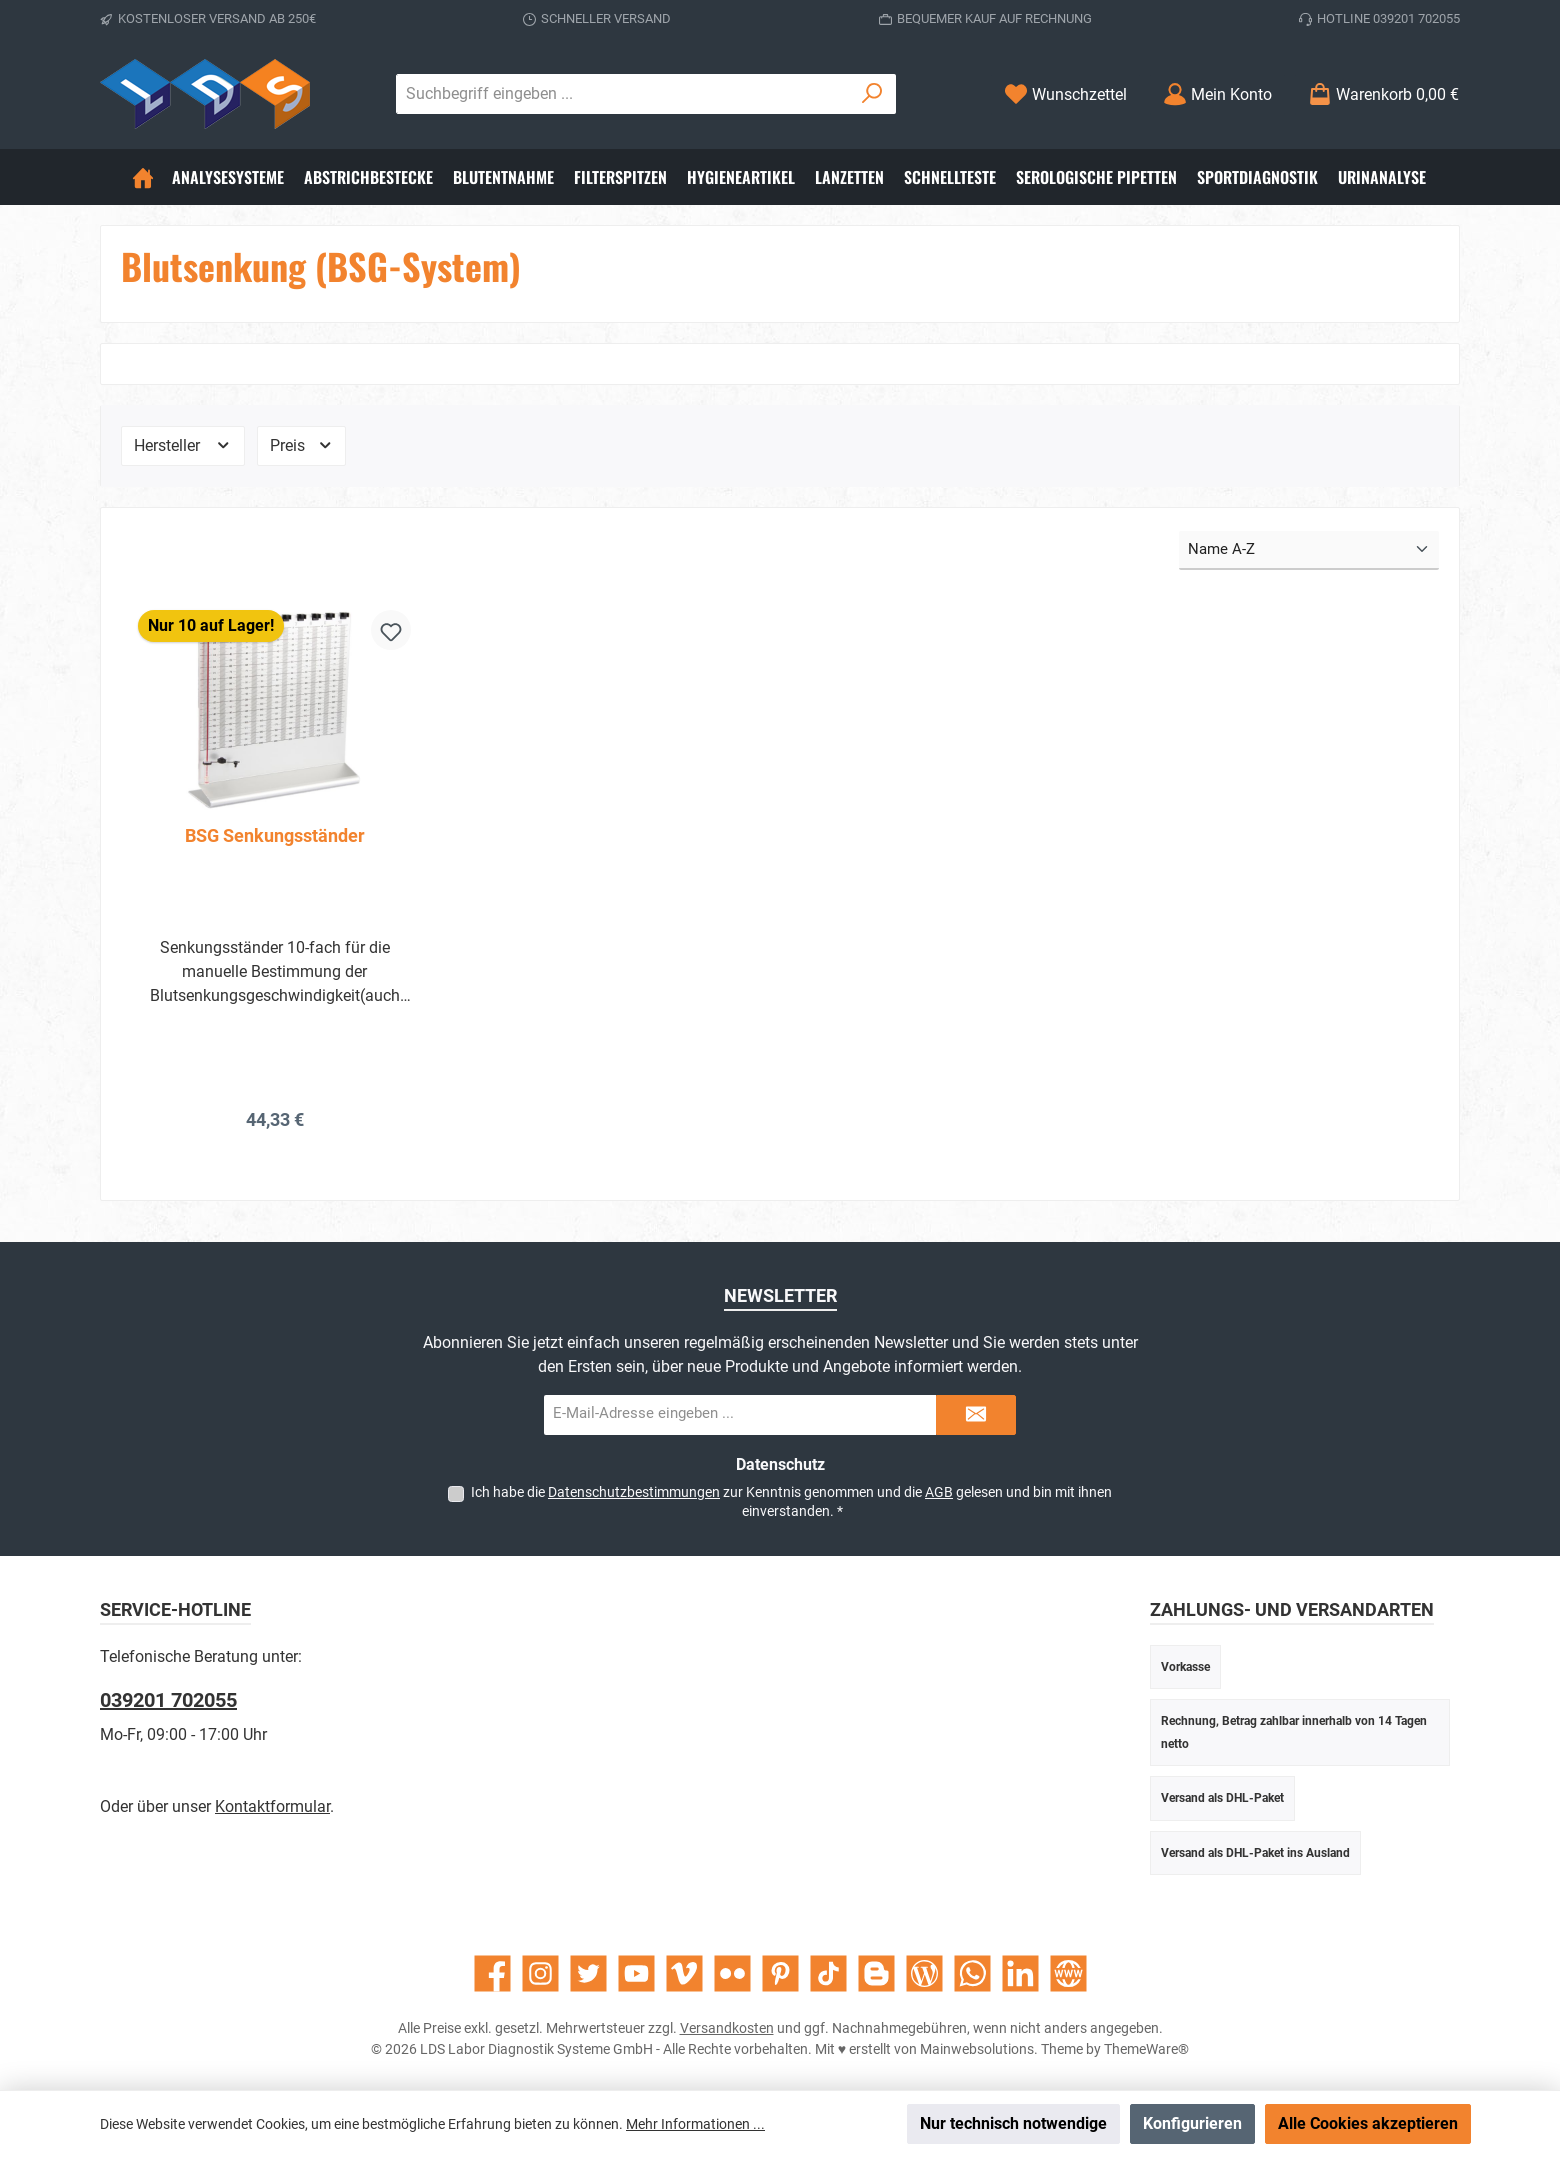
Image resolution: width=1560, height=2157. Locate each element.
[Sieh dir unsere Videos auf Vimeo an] (684, 1973)
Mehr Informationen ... (695, 2124)
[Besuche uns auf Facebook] (492, 1973)
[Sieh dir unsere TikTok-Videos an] (828, 1973)
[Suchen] (872, 94)
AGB (939, 1492)
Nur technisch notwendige (1013, 2123)
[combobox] (623, 94)
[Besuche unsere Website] (1068, 1973)
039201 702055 (168, 1700)
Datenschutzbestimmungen (634, 1492)
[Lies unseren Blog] (924, 1973)
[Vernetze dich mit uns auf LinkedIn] (1020, 1973)
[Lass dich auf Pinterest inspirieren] (780, 1973)
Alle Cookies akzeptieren (1368, 2123)
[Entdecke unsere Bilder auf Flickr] (732, 1973)
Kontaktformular (272, 1806)
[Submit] (976, 1415)
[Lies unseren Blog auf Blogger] (876, 1973)
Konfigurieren (1192, 2123)
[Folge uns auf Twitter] (588, 1973)
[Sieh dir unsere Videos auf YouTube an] (636, 1973)
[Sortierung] (1309, 550)
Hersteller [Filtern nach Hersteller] (183, 445)
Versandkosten (727, 2028)
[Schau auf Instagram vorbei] (540, 1973)
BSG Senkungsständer (275, 835)
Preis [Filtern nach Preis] (302, 445)
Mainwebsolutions (977, 2049)
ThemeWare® (1146, 2049)
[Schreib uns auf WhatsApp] (972, 1973)
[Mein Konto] (1217, 94)
